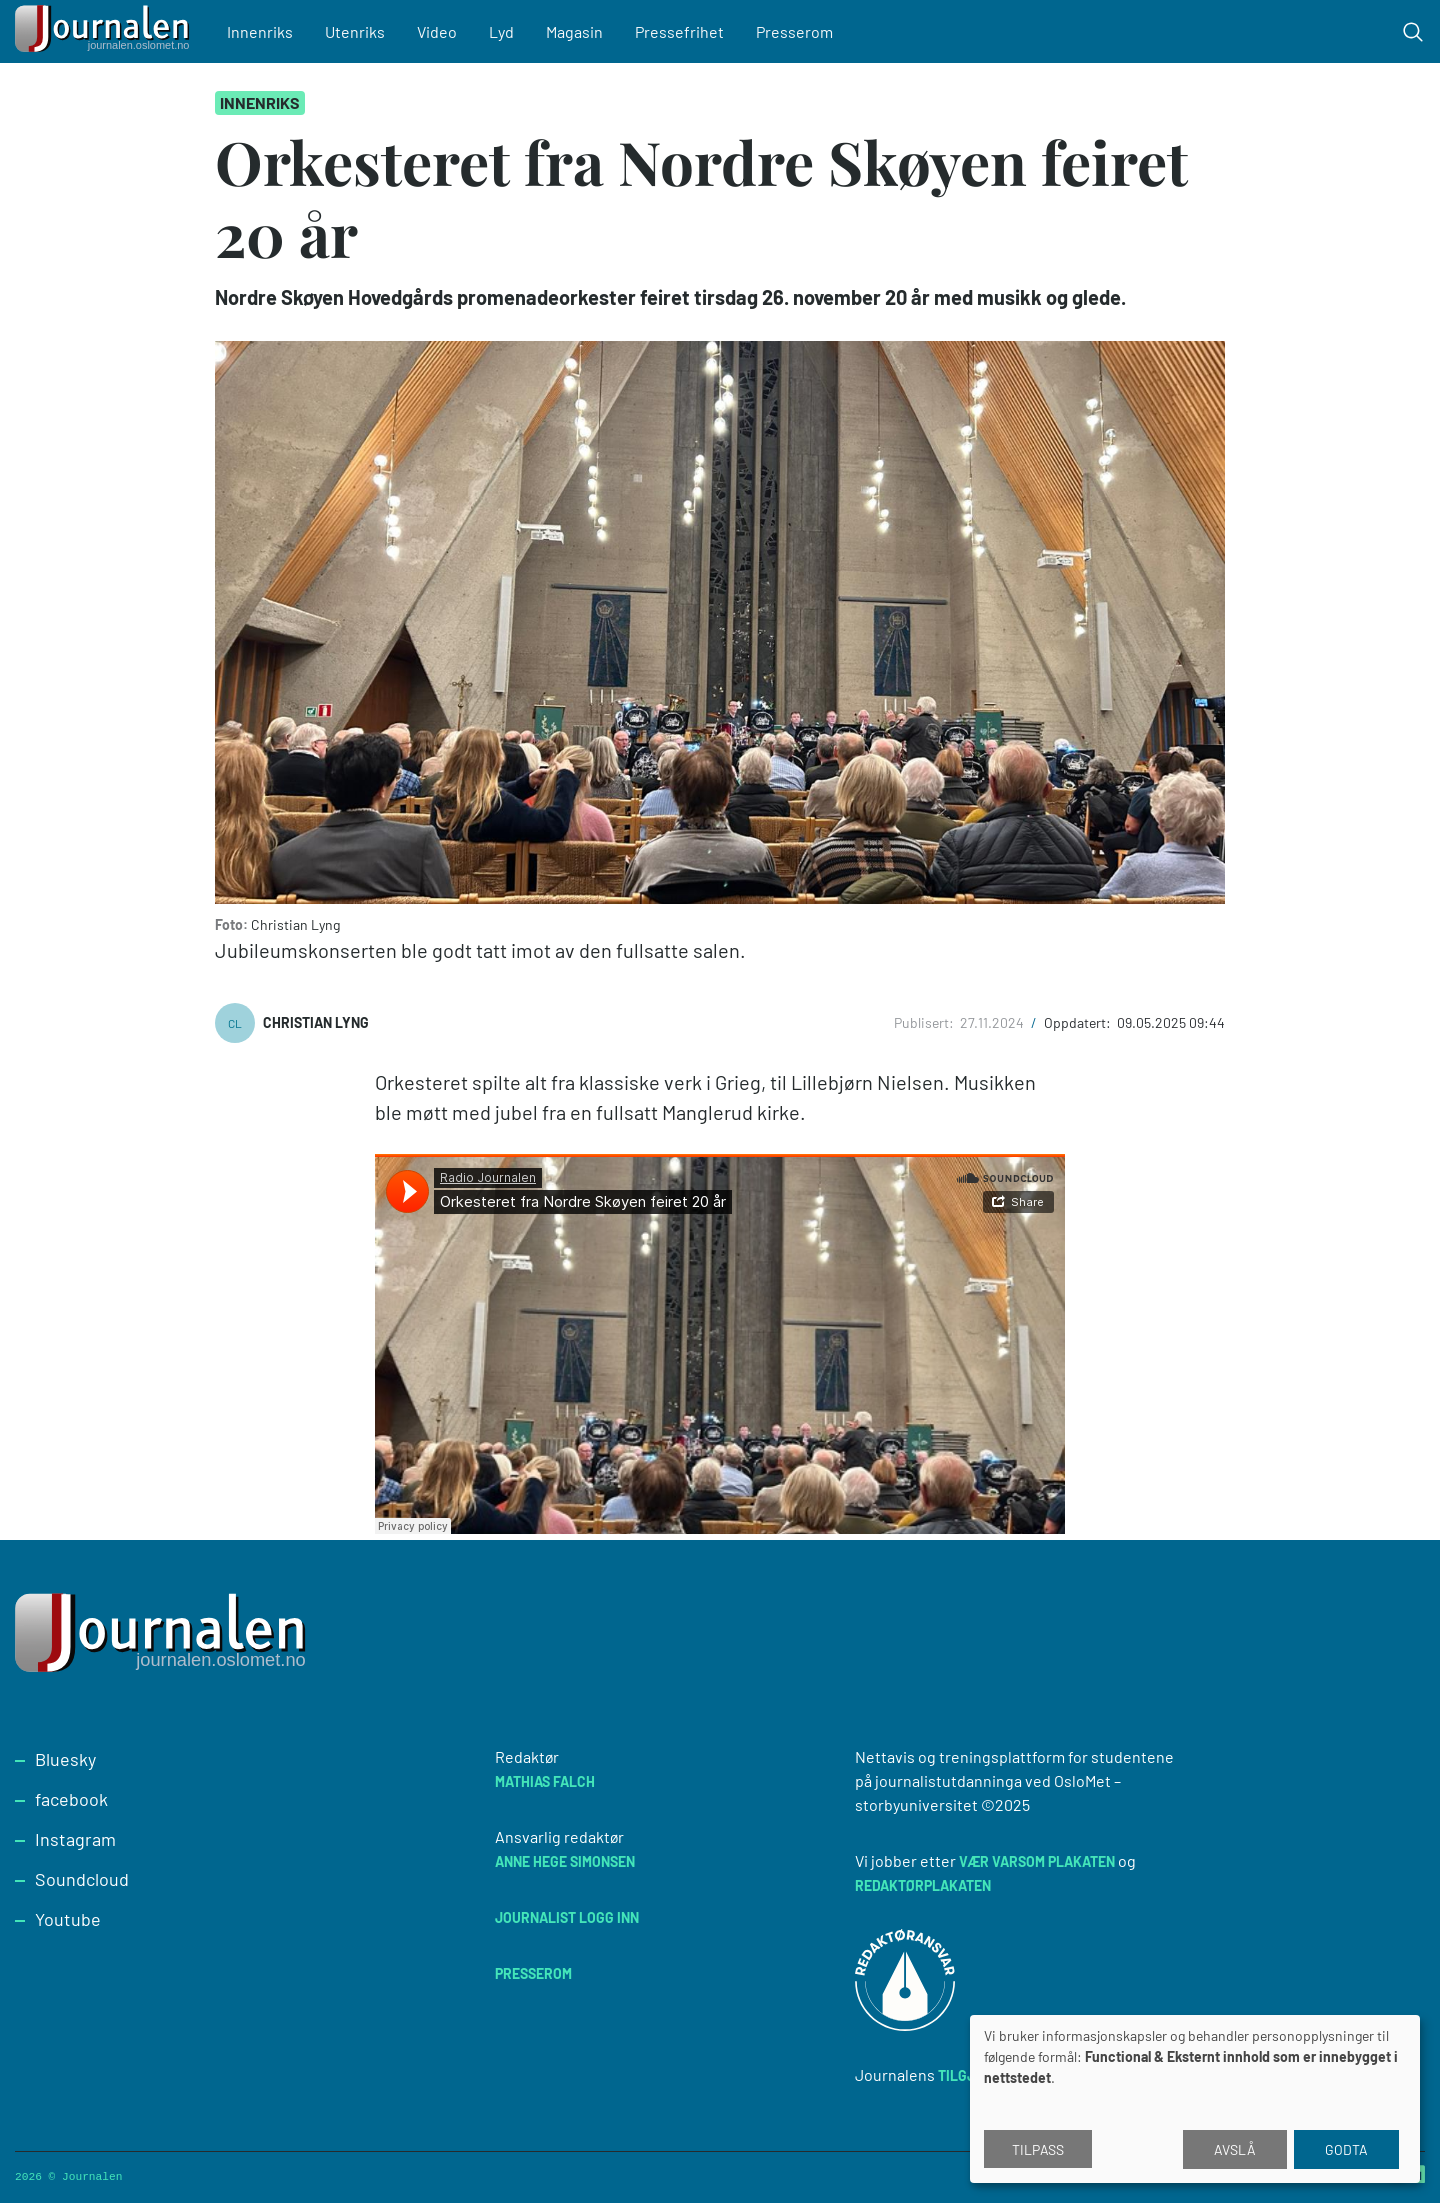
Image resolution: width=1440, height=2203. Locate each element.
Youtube (68, 1919)
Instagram (75, 1839)
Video (437, 31)
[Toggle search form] (1413, 32)
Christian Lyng (316, 1022)
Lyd (501, 31)
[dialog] (1195, 2099)
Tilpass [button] (1038, 2149)
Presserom (794, 31)
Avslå (1235, 2149)
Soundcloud (82, 1879)
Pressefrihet (679, 31)
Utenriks (355, 31)
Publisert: (925, 1022)
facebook (71, 1799)
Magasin (574, 31)
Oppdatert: (1079, 1022)
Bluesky (65, 1759)
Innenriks (260, 31)
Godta (1346, 2149)
